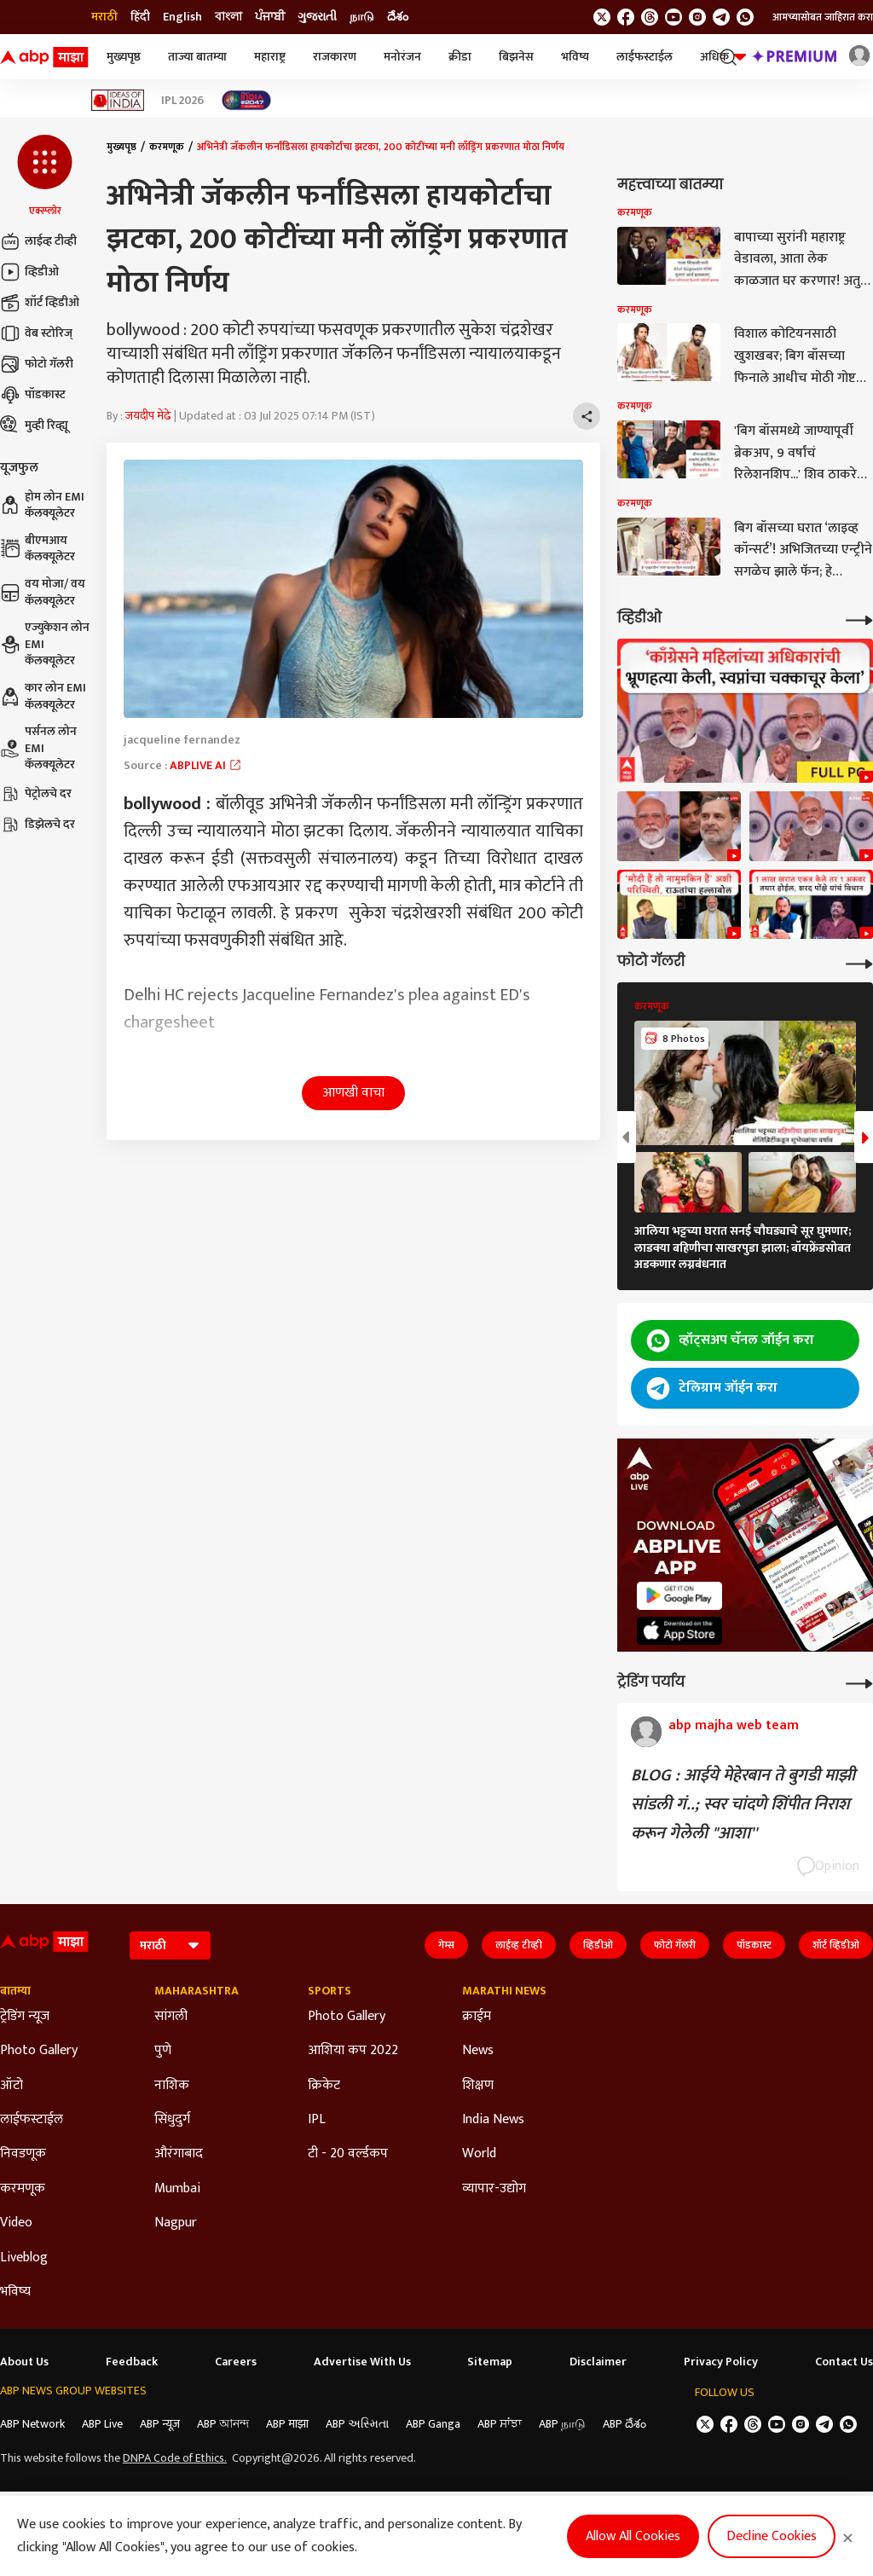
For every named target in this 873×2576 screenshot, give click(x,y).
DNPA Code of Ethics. (175, 2458)
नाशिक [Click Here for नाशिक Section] (171, 2085)
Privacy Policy (721, 2362)
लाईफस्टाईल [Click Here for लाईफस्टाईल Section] (31, 2119)
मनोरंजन (402, 57)
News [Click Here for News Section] (478, 2050)
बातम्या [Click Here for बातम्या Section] (15, 1991)
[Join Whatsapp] (745, 17)
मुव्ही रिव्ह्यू (34, 425)
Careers (236, 2362)
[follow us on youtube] (673, 17)
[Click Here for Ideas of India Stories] (118, 100)
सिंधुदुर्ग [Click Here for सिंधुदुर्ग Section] (172, 2119)
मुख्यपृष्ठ (124, 57)
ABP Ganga (433, 2424)
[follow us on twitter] (602, 17)
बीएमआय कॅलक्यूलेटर (37, 548)
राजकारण (334, 57)
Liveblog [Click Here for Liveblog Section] (24, 2258)
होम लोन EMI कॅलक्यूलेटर (42, 505)
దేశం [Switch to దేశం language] (397, 17)
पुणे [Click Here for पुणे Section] (162, 2050)
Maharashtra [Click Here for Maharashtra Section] (196, 1991)
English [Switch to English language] (182, 17)
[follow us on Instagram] (697, 17)
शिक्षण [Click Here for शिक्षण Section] (478, 2085)
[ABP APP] (679, 1596)
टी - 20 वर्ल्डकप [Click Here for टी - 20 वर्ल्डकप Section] (348, 2154)
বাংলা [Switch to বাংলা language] (228, 17)
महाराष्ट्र (270, 57)
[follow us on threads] (649, 17)
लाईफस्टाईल (644, 57)
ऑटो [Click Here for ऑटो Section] (11, 2085)
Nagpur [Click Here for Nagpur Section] (175, 2223)
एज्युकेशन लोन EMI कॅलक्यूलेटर (45, 644)
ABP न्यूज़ (160, 2424)
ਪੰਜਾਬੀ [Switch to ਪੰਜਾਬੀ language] (270, 17)
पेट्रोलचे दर (36, 794)
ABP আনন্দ (223, 2424)
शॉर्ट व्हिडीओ (39, 302)
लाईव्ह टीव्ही (38, 241)
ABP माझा (287, 2424)
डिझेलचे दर (37, 824)
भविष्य (575, 57)
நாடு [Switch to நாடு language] (362, 17)
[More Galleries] (859, 962)
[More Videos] (859, 618)
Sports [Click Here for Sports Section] (329, 1991)
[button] (44, 176)
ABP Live (102, 2424)
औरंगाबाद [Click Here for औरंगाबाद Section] (178, 2154)
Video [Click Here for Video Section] (16, 2223)
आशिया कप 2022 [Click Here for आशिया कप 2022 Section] (353, 2050)
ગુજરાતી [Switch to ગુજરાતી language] (317, 17)
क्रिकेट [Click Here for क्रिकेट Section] (324, 2085)
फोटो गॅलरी (36, 364)
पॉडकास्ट (33, 395)
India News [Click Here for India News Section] (493, 2119)
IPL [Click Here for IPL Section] (317, 2119)
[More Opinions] (859, 1682)
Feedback (132, 2362)
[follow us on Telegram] (721, 17)
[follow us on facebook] (626, 17)
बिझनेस (516, 57)
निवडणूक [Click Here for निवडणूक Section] (23, 2154)
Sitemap (489, 2362)
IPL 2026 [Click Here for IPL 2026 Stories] (182, 101)
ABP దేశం (624, 2424)
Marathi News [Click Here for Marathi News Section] (504, 1991)
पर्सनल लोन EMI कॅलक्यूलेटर (38, 748)
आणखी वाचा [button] (353, 1092)
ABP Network (32, 2424)
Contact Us (844, 2362)
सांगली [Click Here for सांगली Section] (171, 2016)
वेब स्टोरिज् (36, 333)
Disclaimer (598, 2362)
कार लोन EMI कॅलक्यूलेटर (43, 696)
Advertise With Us (362, 2362)
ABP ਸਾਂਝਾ (499, 2424)
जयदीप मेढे (148, 415)
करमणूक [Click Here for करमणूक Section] (22, 2188)
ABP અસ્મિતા (357, 2424)
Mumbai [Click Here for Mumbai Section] (177, 2188)
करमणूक (166, 146)
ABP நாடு (562, 2424)
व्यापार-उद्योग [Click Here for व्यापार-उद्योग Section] (494, 2188)
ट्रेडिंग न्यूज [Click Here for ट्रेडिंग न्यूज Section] (24, 2016)
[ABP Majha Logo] (44, 57)
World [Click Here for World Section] (479, 2154)
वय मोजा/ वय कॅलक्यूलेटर (42, 592)
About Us (24, 2362)
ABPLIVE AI (206, 765)
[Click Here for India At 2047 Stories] (246, 100)
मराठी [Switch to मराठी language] (104, 17)
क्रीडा (459, 57)
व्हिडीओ (29, 272)
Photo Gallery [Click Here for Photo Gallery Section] (39, 2050)
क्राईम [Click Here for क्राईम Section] (476, 2016)
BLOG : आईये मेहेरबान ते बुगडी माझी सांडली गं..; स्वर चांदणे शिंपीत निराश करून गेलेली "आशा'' (743, 1804)
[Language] (170, 1945)
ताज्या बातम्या (197, 57)
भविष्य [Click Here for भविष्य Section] (15, 2292)
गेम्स (446, 1945)
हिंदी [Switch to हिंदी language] (140, 17)
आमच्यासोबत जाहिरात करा (822, 17)
